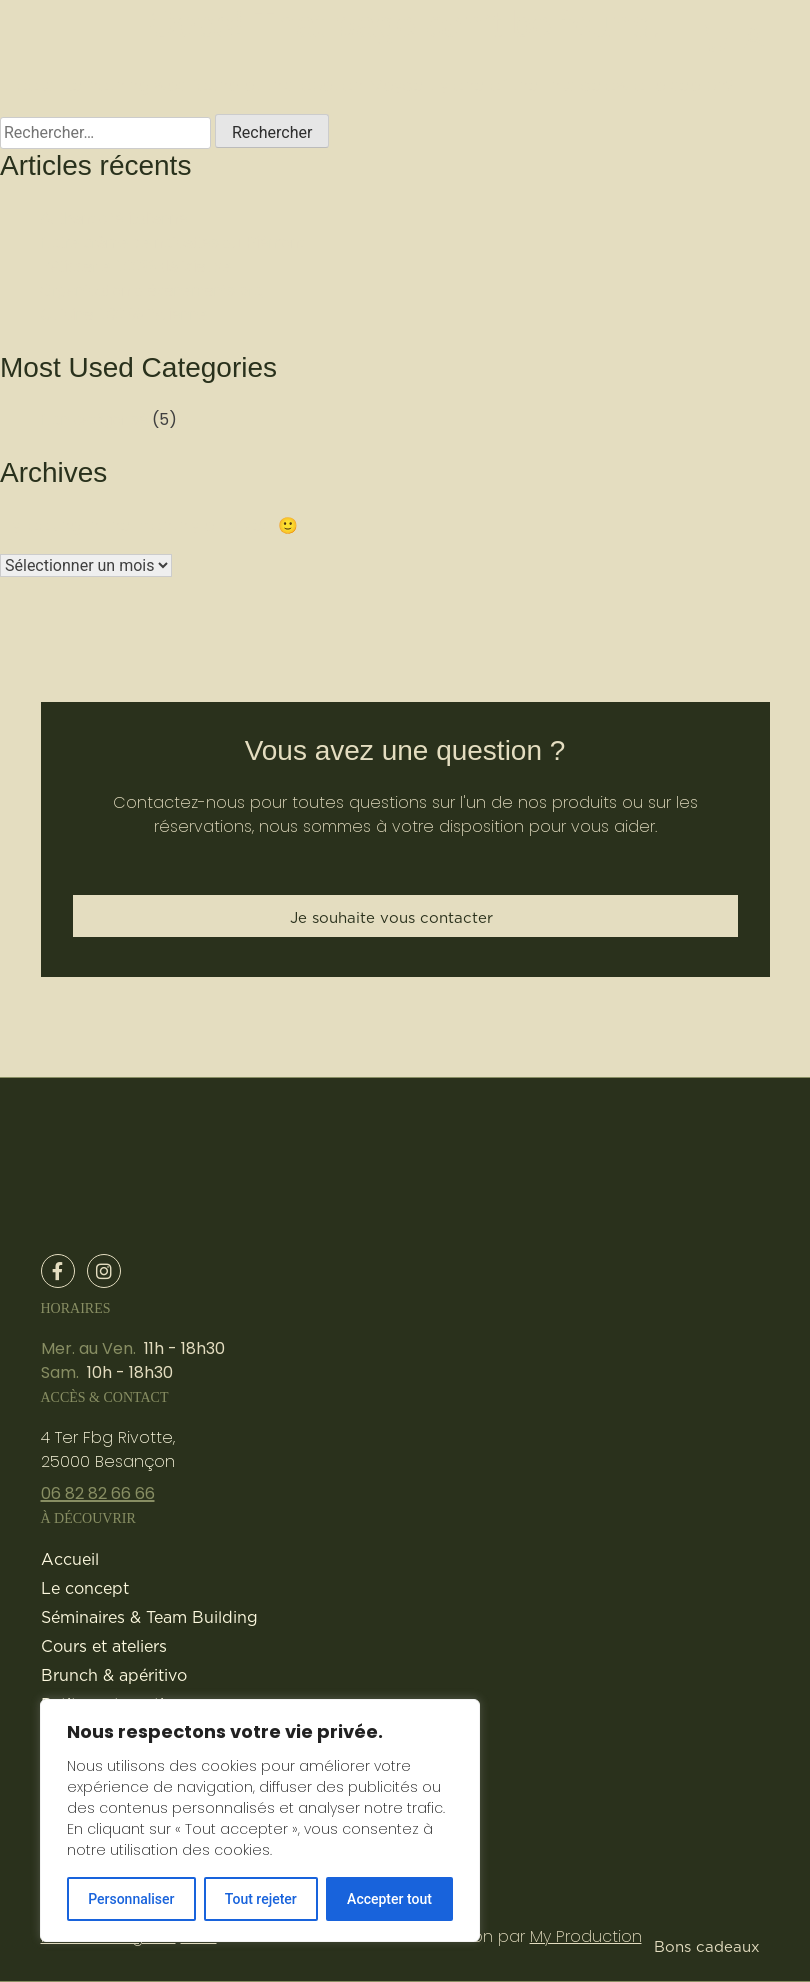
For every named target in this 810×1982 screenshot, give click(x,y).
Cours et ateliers (104, 1646)
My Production (586, 1936)
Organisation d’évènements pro (151, 290)
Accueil (70, 1559)
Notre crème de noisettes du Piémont (172, 242)
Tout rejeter (261, 1899)
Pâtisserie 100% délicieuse (135, 266)
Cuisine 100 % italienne (123, 314)
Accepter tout (389, 1899)
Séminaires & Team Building (149, 1617)
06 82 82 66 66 (98, 1493)
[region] (260, 1820)
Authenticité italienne (114, 218)
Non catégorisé (94, 419)
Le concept (85, 1588)
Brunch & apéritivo (114, 1675)
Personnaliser (131, 1899)
